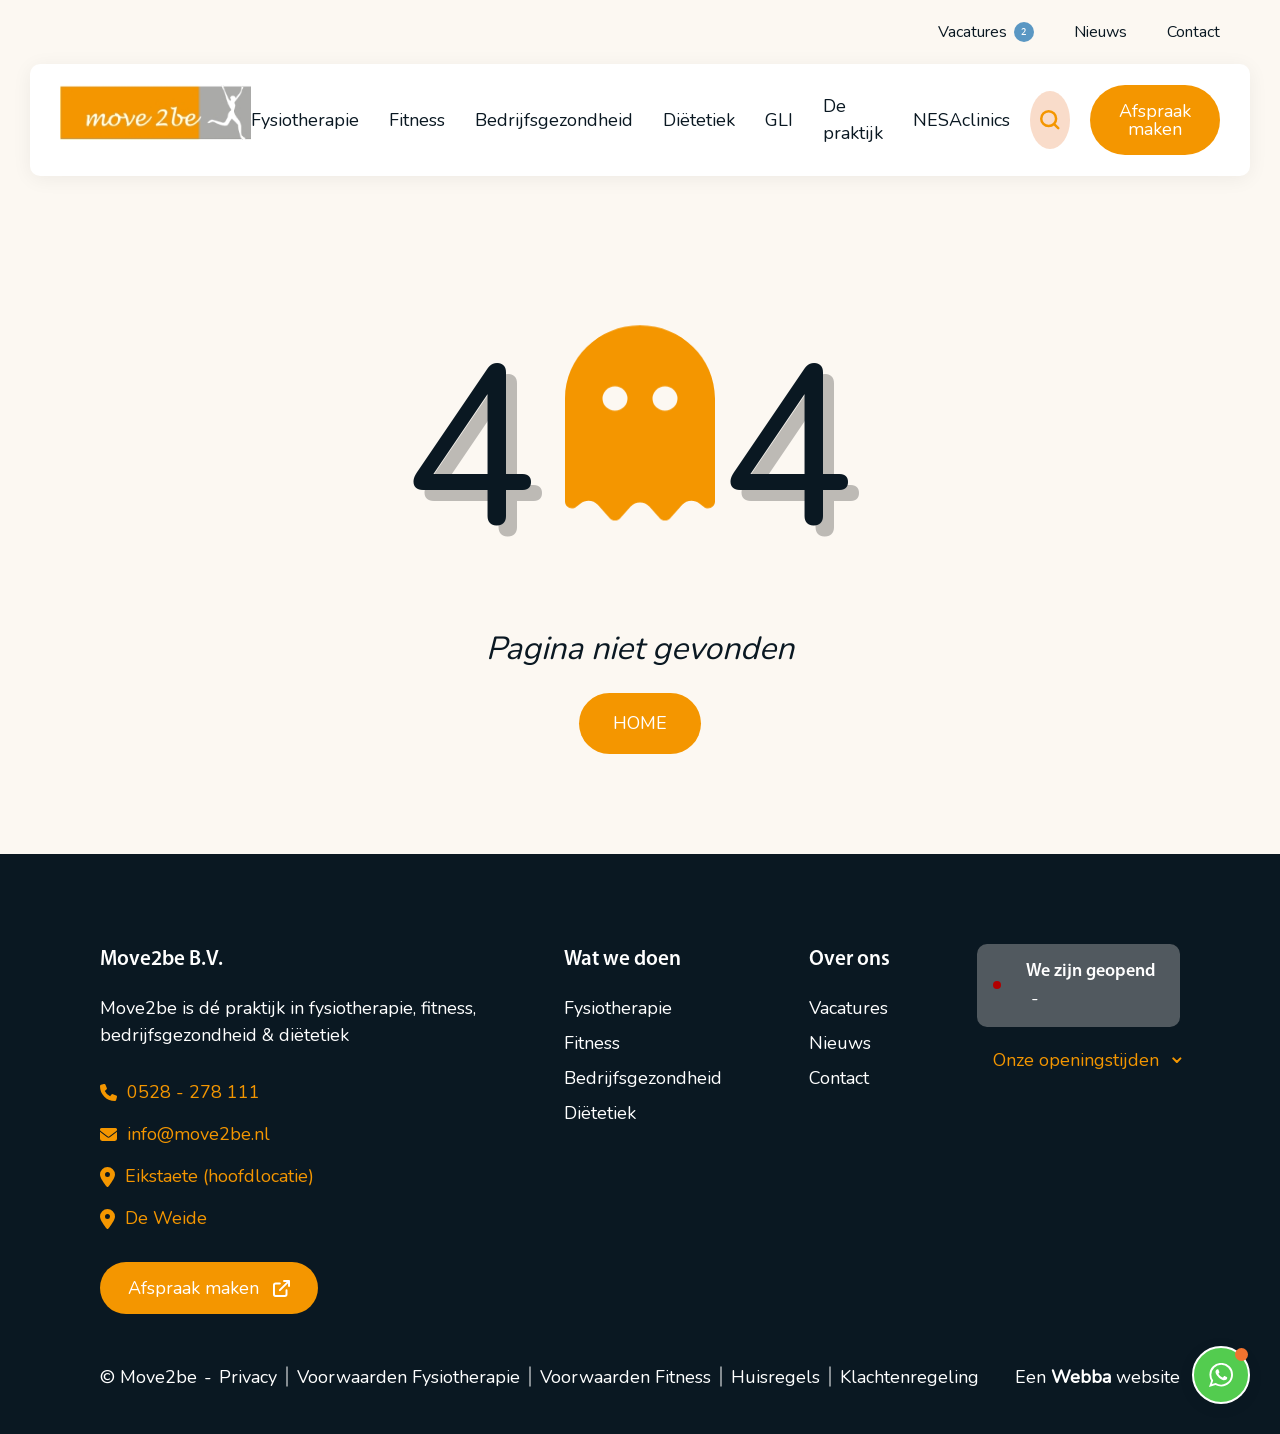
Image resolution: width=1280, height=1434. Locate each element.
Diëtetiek (699, 120)
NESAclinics (961, 120)
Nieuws (1100, 32)
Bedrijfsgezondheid (554, 120)
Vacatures (986, 32)
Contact (1193, 32)
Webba (1081, 1377)
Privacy (248, 1377)
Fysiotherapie (305, 120)
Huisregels (775, 1377)
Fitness (417, 120)
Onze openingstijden (1086, 1060)
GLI (779, 120)
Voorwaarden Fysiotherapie (408, 1377)
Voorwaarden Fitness (625, 1377)
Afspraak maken (1155, 120)
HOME (640, 723)
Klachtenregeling (909, 1377)
